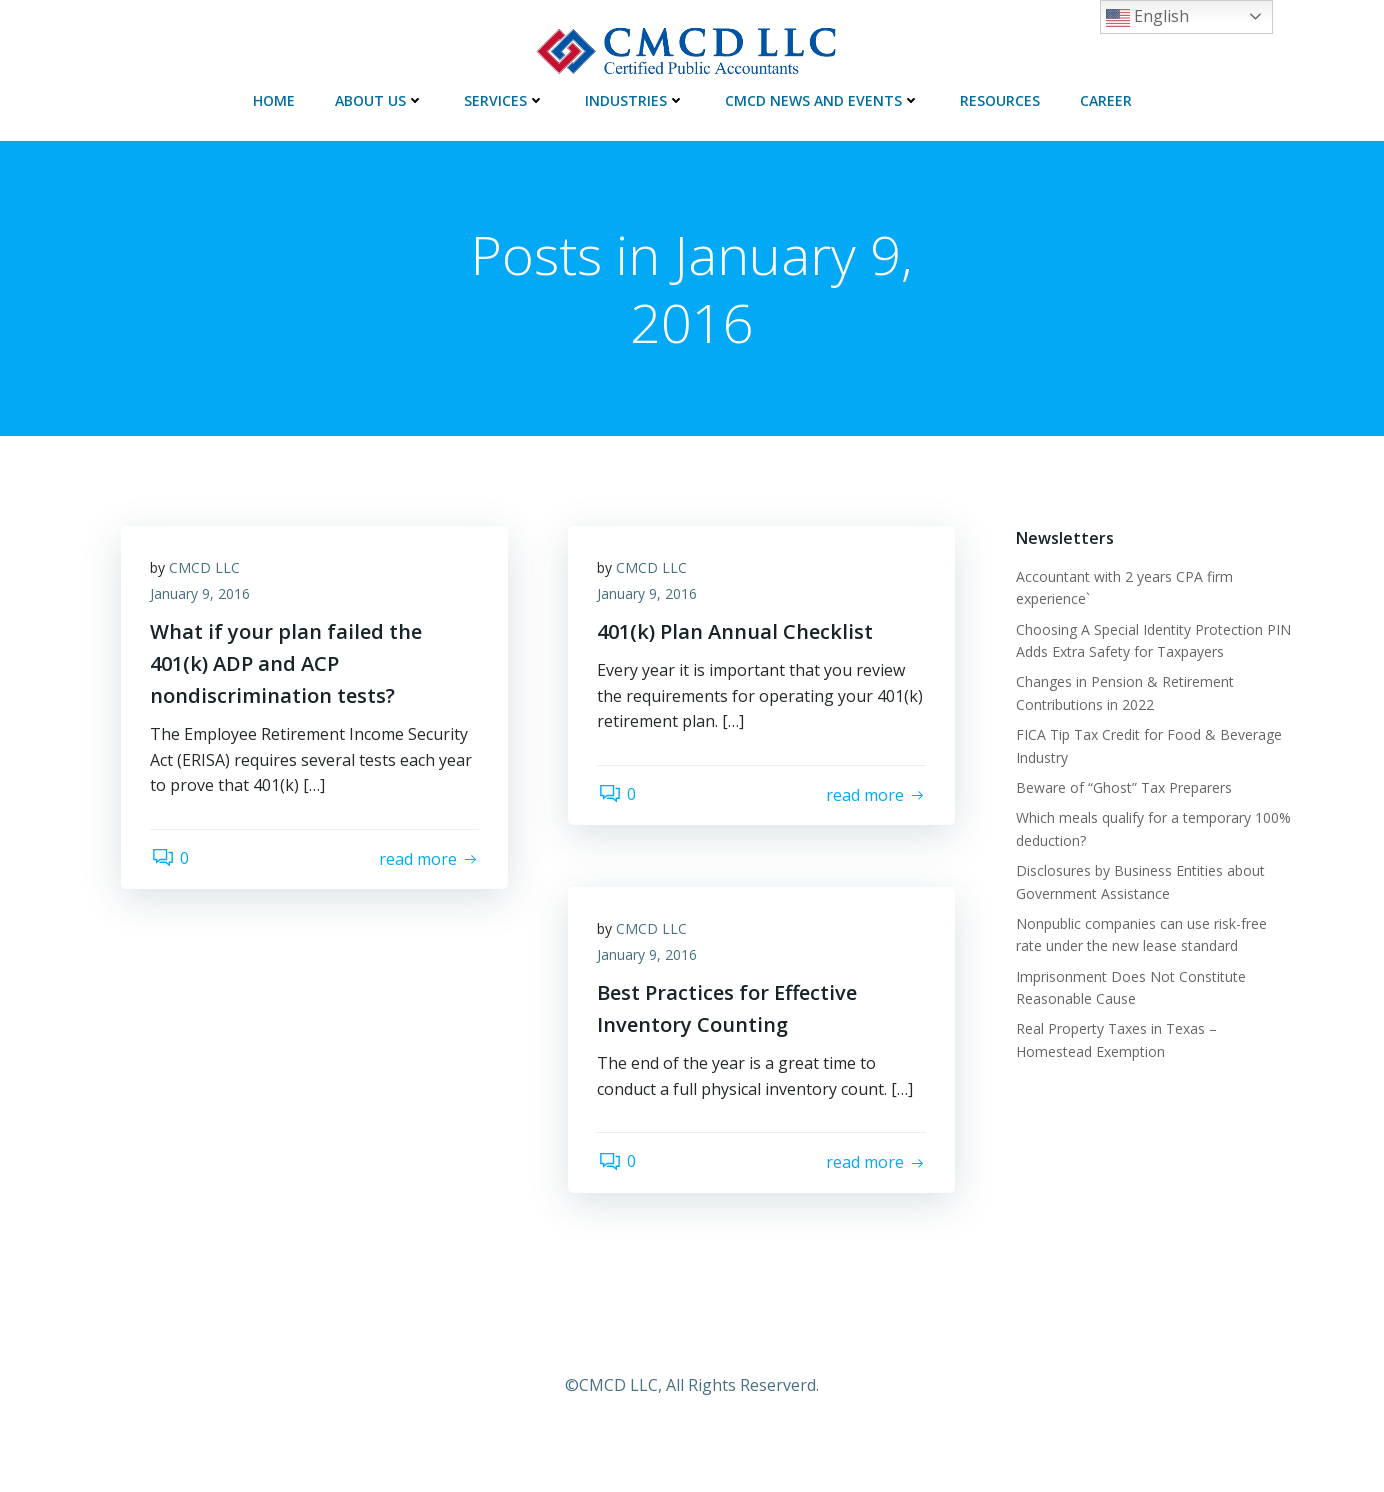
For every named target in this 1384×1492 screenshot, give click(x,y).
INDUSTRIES (635, 99)
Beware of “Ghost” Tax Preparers (1123, 787)
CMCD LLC (205, 568)
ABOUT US (379, 99)
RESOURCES (1000, 99)
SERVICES (504, 99)
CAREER (1106, 99)
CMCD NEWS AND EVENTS (822, 99)
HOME (274, 99)
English (1147, 17)
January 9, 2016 (201, 594)
